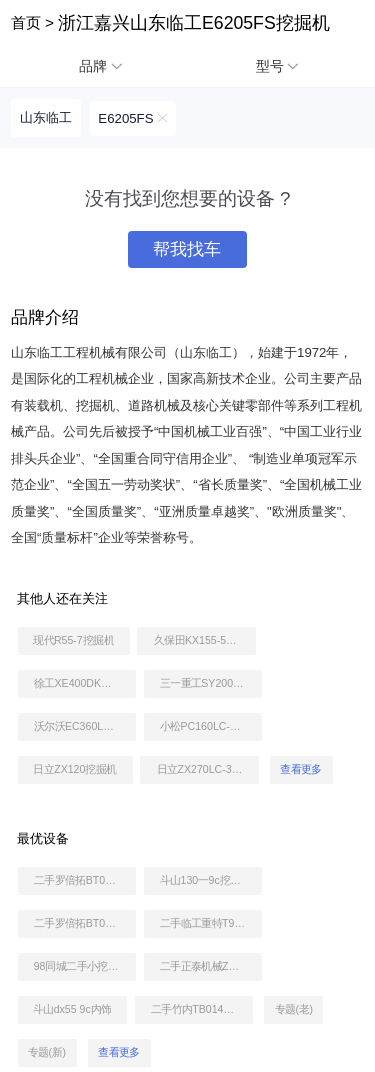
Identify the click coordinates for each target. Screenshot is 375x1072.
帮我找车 (187, 249)
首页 (26, 22)
